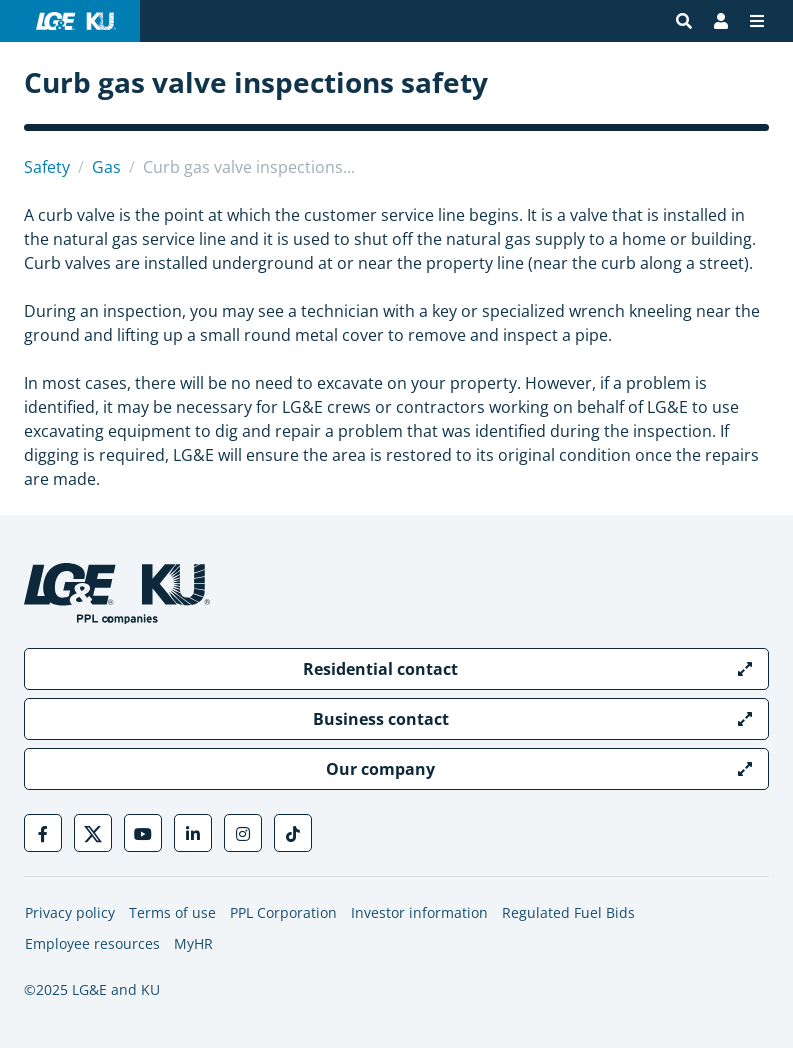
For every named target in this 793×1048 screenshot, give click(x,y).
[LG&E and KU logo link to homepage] (76, 21)
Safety (47, 167)
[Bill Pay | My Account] (721, 21)
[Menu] (757, 21)
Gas (106, 167)
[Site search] (684, 21)
